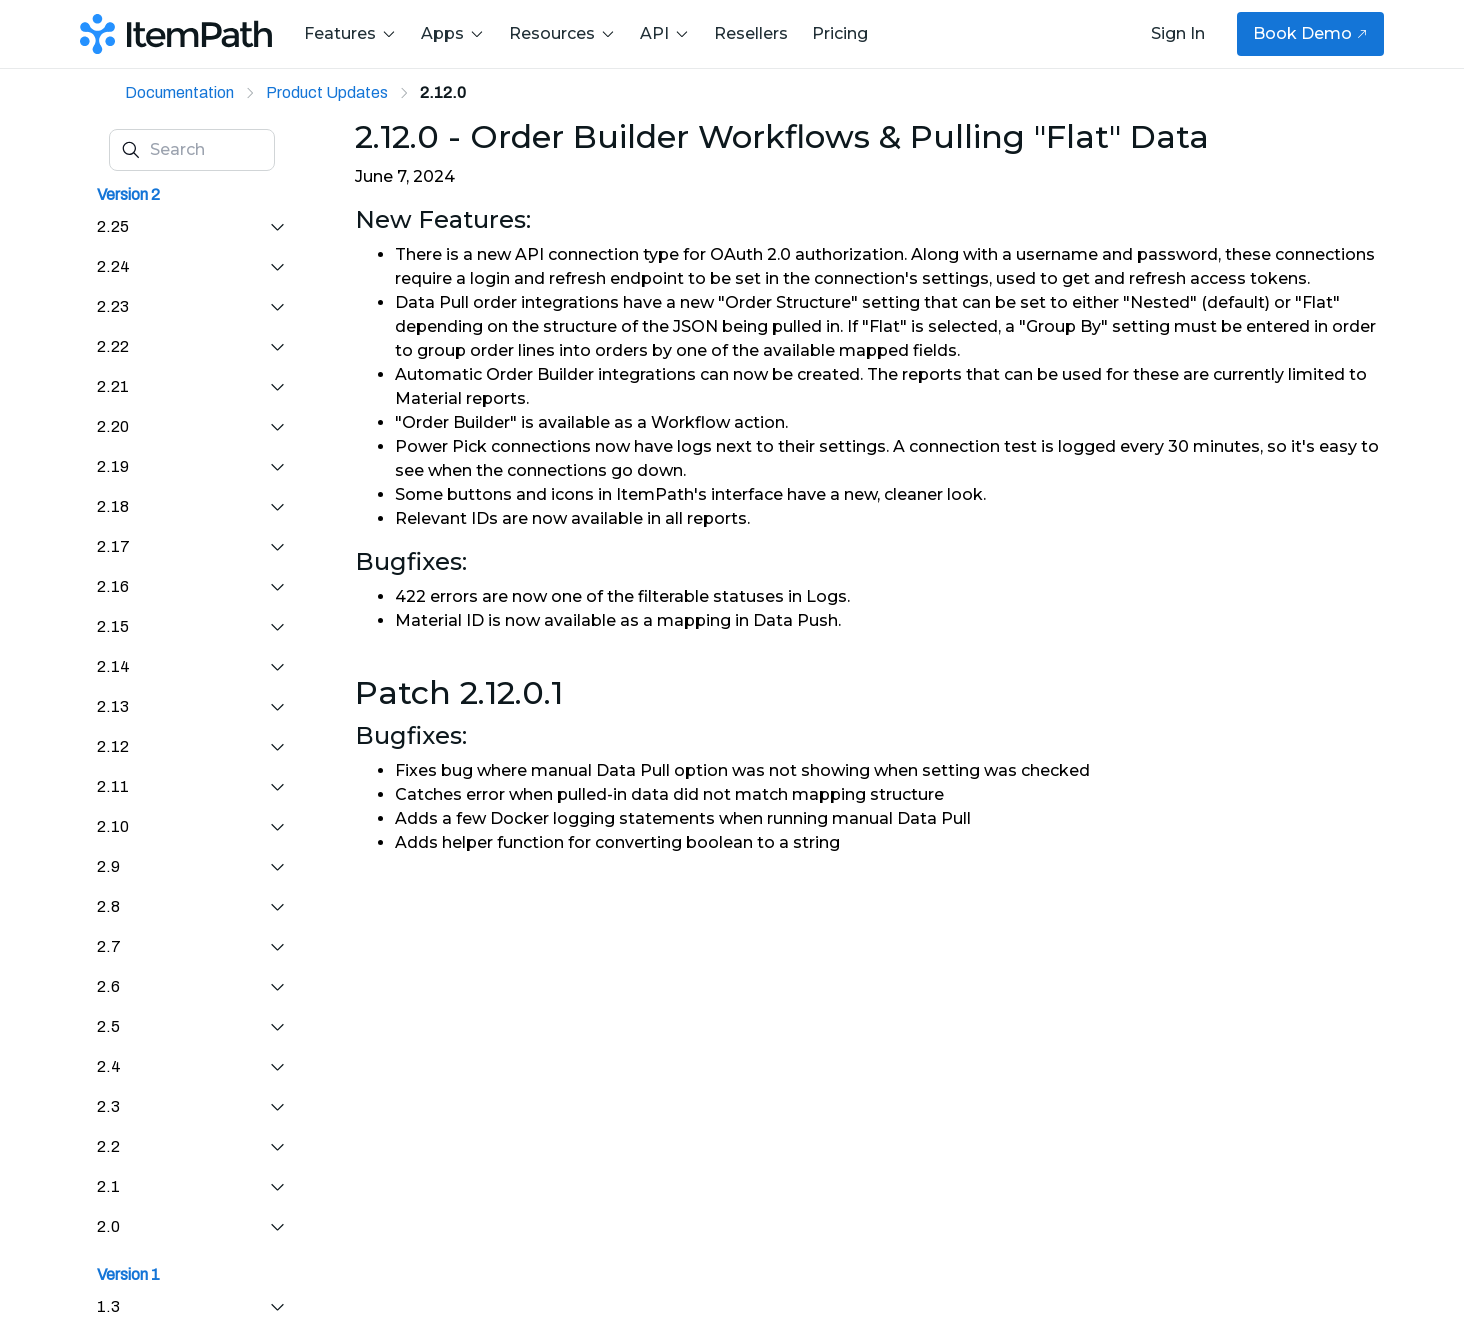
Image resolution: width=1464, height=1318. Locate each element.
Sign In (1178, 33)
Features (350, 33)
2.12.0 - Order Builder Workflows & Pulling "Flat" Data (782, 136)
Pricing (840, 33)
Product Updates (327, 92)
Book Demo (1310, 33)
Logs (826, 596)
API (665, 33)
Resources (562, 33)
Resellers (751, 33)
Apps (453, 33)
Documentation (179, 92)
